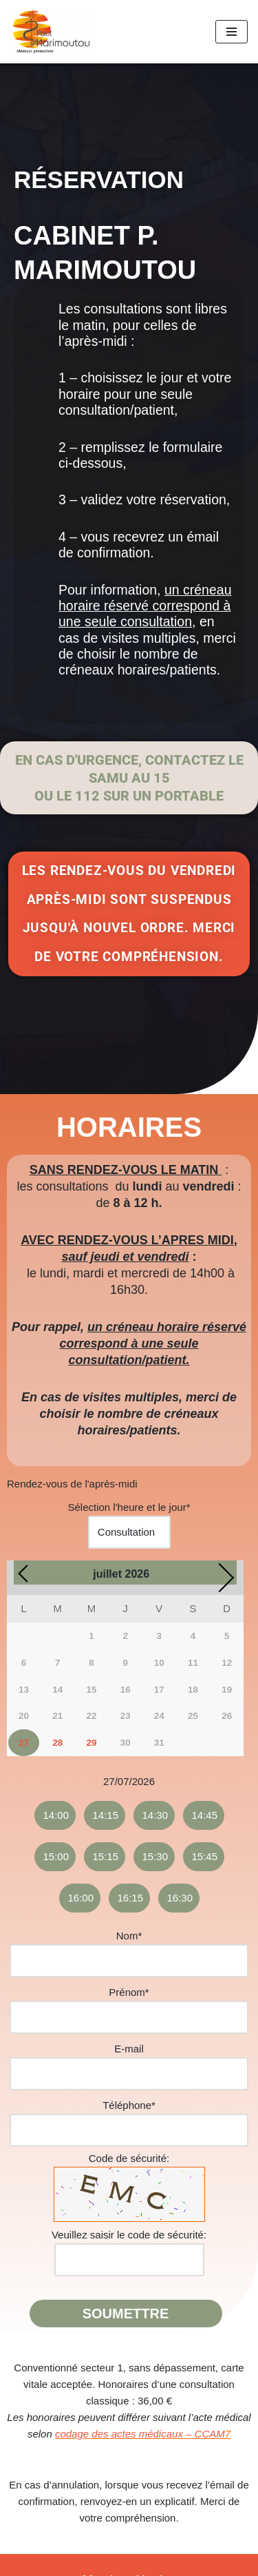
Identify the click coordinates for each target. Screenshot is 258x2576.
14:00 (56, 1815)
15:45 (205, 1856)
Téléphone (129, 2105)
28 (57, 1743)
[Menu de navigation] (231, 31)
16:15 (131, 1898)
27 (24, 1743)
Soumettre (126, 2313)
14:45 (205, 1815)
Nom (129, 1935)
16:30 (180, 1898)
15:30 (155, 1856)
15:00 (56, 1856)
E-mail (129, 2048)
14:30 (155, 1815)
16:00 (81, 1898)
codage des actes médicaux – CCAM (140, 2434)
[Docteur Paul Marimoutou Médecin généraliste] (51, 32)
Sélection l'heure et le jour (129, 1507)
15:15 (106, 1856)
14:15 (106, 1815)
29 (91, 1743)
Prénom (129, 1992)
